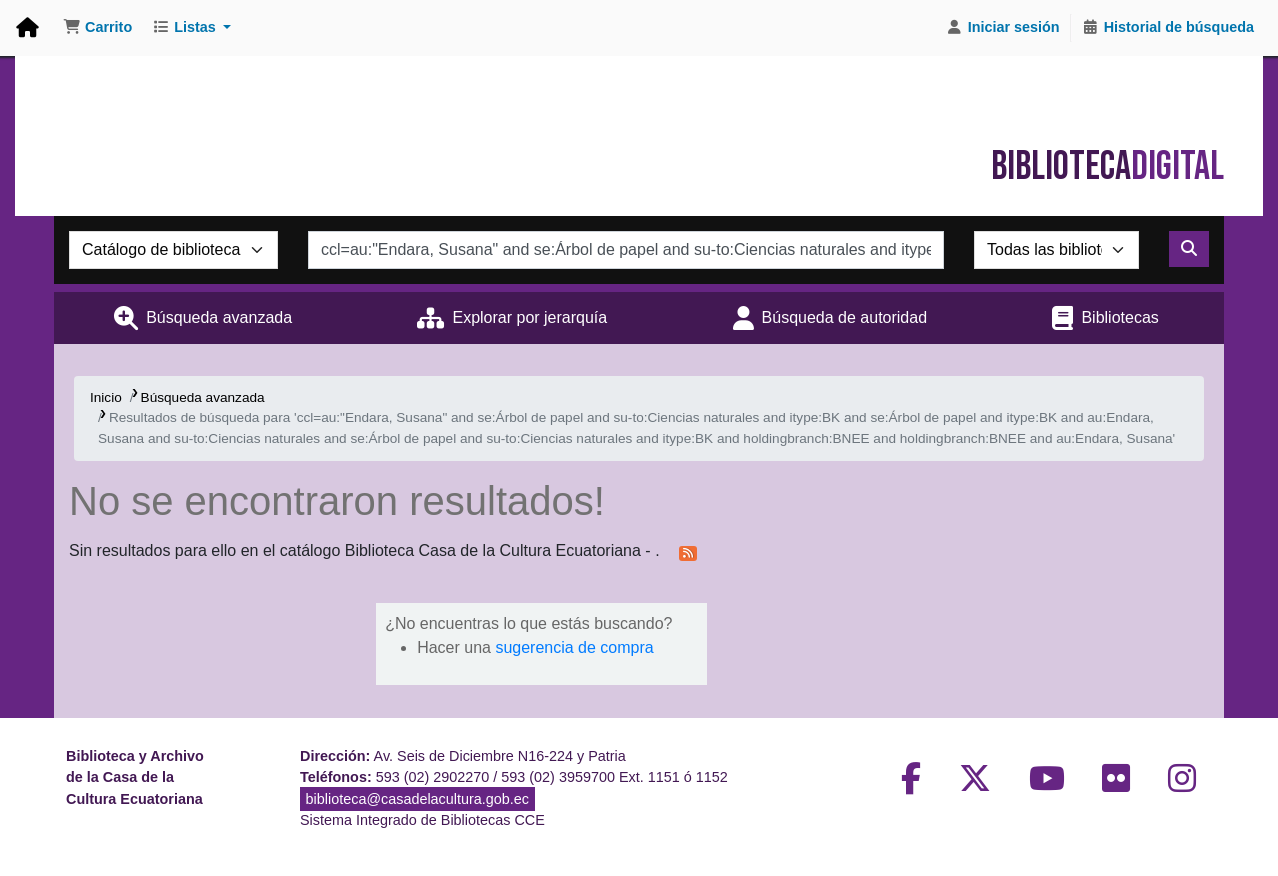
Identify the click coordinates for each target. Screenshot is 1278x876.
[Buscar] (1189, 249)
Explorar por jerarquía (529, 317)
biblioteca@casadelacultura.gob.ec (417, 799)
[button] (97, 28)
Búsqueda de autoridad (844, 317)
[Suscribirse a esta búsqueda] (688, 552)
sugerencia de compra (574, 647)
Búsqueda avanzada (219, 317)
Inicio (106, 397)
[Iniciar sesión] (1003, 28)
